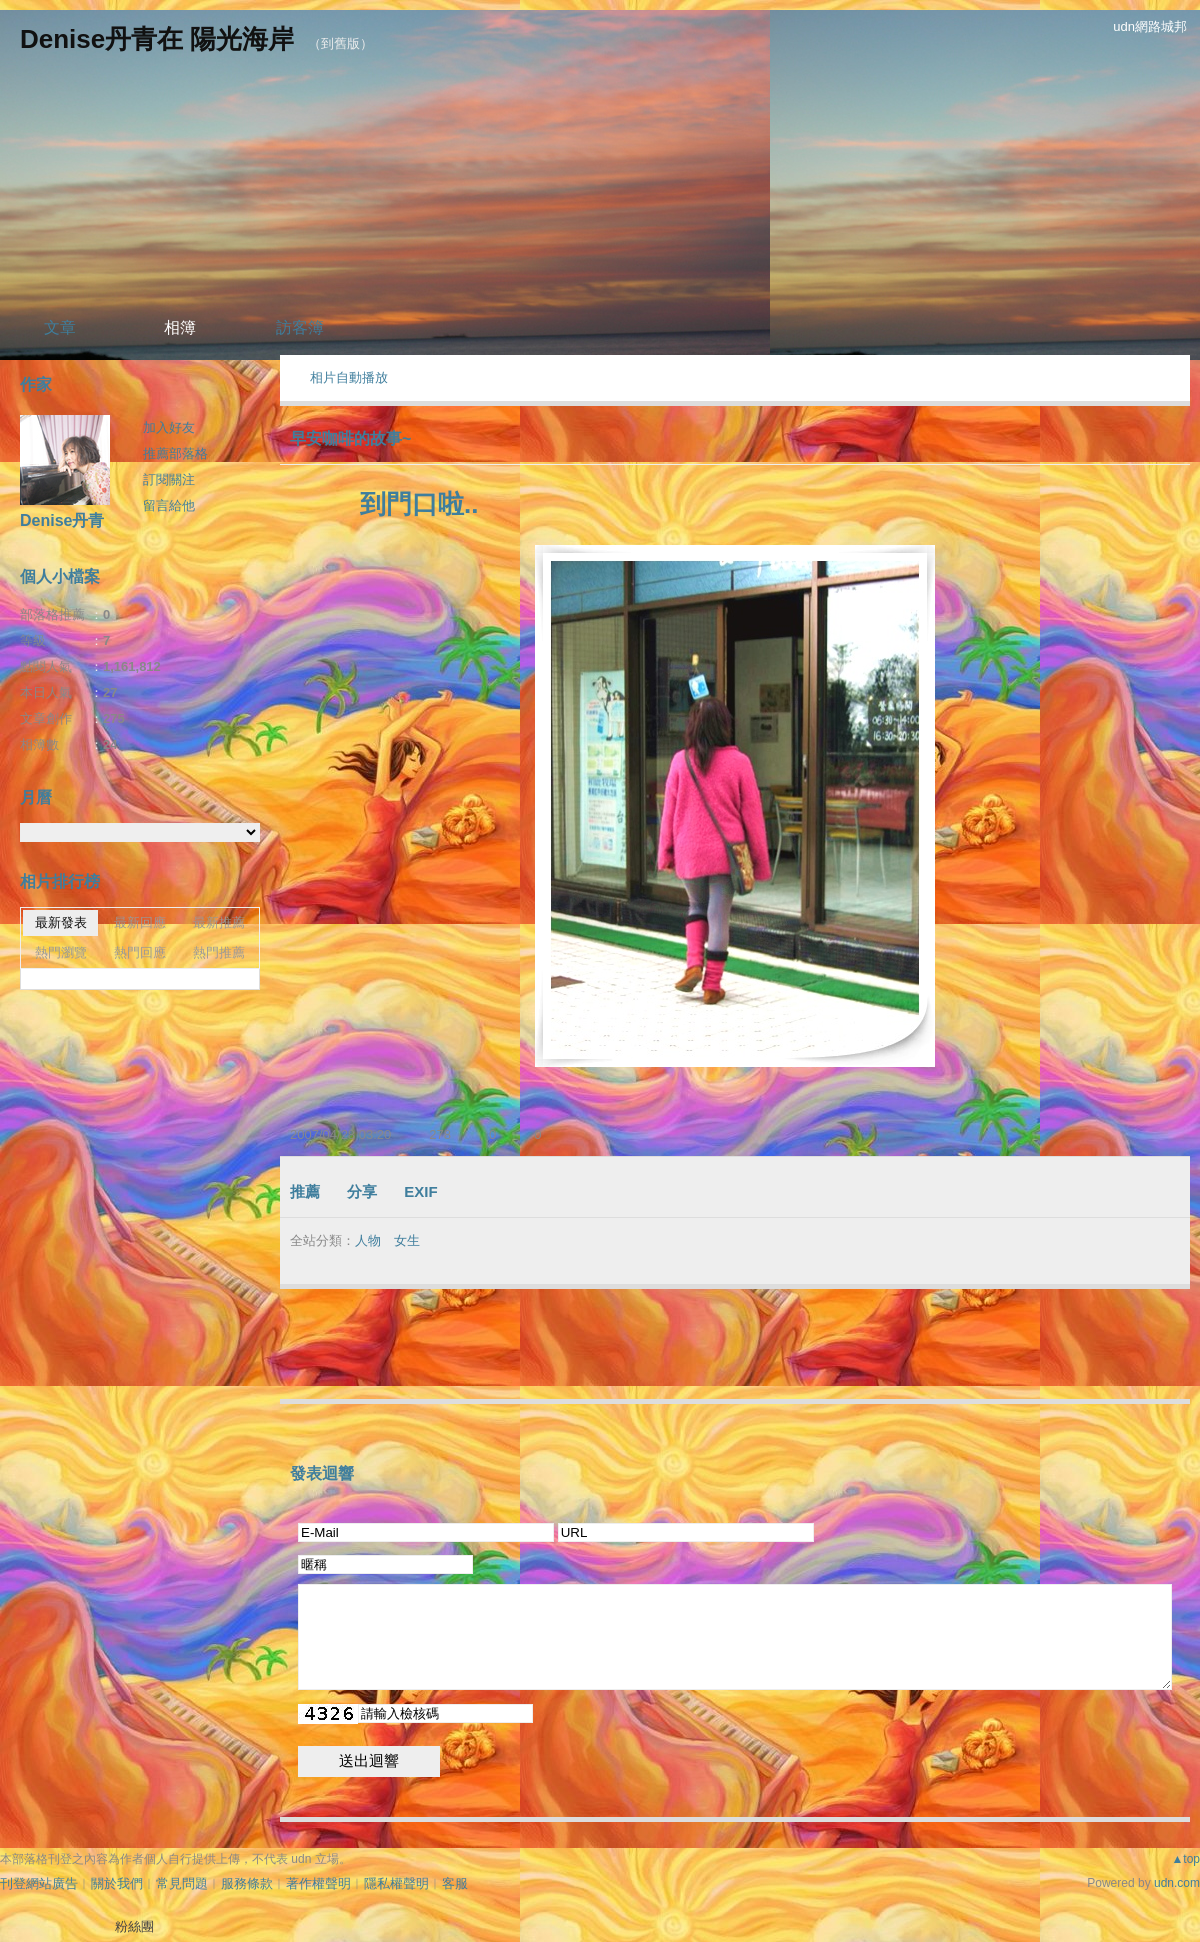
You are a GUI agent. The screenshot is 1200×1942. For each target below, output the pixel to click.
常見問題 (182, 1883)
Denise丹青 (62, 520)
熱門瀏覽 (61, 952)
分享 (362, 1191)
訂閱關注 (169, 479)
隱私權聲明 (396, 1883)
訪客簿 (300, 327)
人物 (368, 1240)
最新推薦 (219, 922)
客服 (455, 1883)
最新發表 (61, 922)
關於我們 (117, 1883)
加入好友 (169, 427)
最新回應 (140, 922)
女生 (407, 1240)
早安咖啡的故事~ (350, 438)
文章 (60, 327)
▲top (1185, 1859)
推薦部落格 (175, 453)
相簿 (180, 327)
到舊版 (340, 43)
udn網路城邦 (1150, 26)
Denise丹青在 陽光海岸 (157, 39)
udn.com (1177, 1883)
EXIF (420, 1191)
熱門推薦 (219, 952)
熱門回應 (140, 952)
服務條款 (247, 1883)
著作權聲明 (318, 1883)
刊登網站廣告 (39, 1883)
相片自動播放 (349, 377)
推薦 (305, 1191)
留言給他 (169, 505)
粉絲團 (134, 1926)
